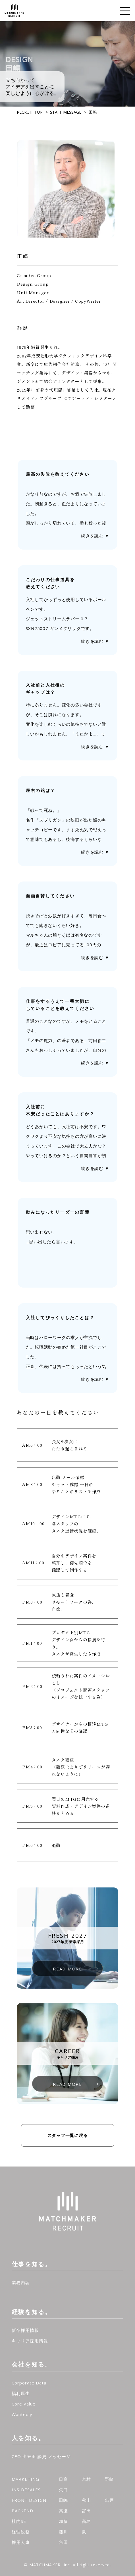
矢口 (63, 2489)
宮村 (86, 2479)
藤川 (63, 2532)
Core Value (24, 2404)
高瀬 (63, 2510)
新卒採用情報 (25, 2330)
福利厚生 (21, 2393)
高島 (86, 2521)
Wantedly (22, 2414)
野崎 (109, 2479)
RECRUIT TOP (30, 112)
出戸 (109, 2500)
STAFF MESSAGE (65, 112)
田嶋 (63, 2500)
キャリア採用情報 (30, 2341)
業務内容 (21, 2282)
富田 (86, 2510)
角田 (63, 2542)
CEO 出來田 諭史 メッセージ (41, 2456)
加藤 (63, 2521)
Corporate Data (29, 2383)
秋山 (86, 2500)
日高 (63, 2479)
